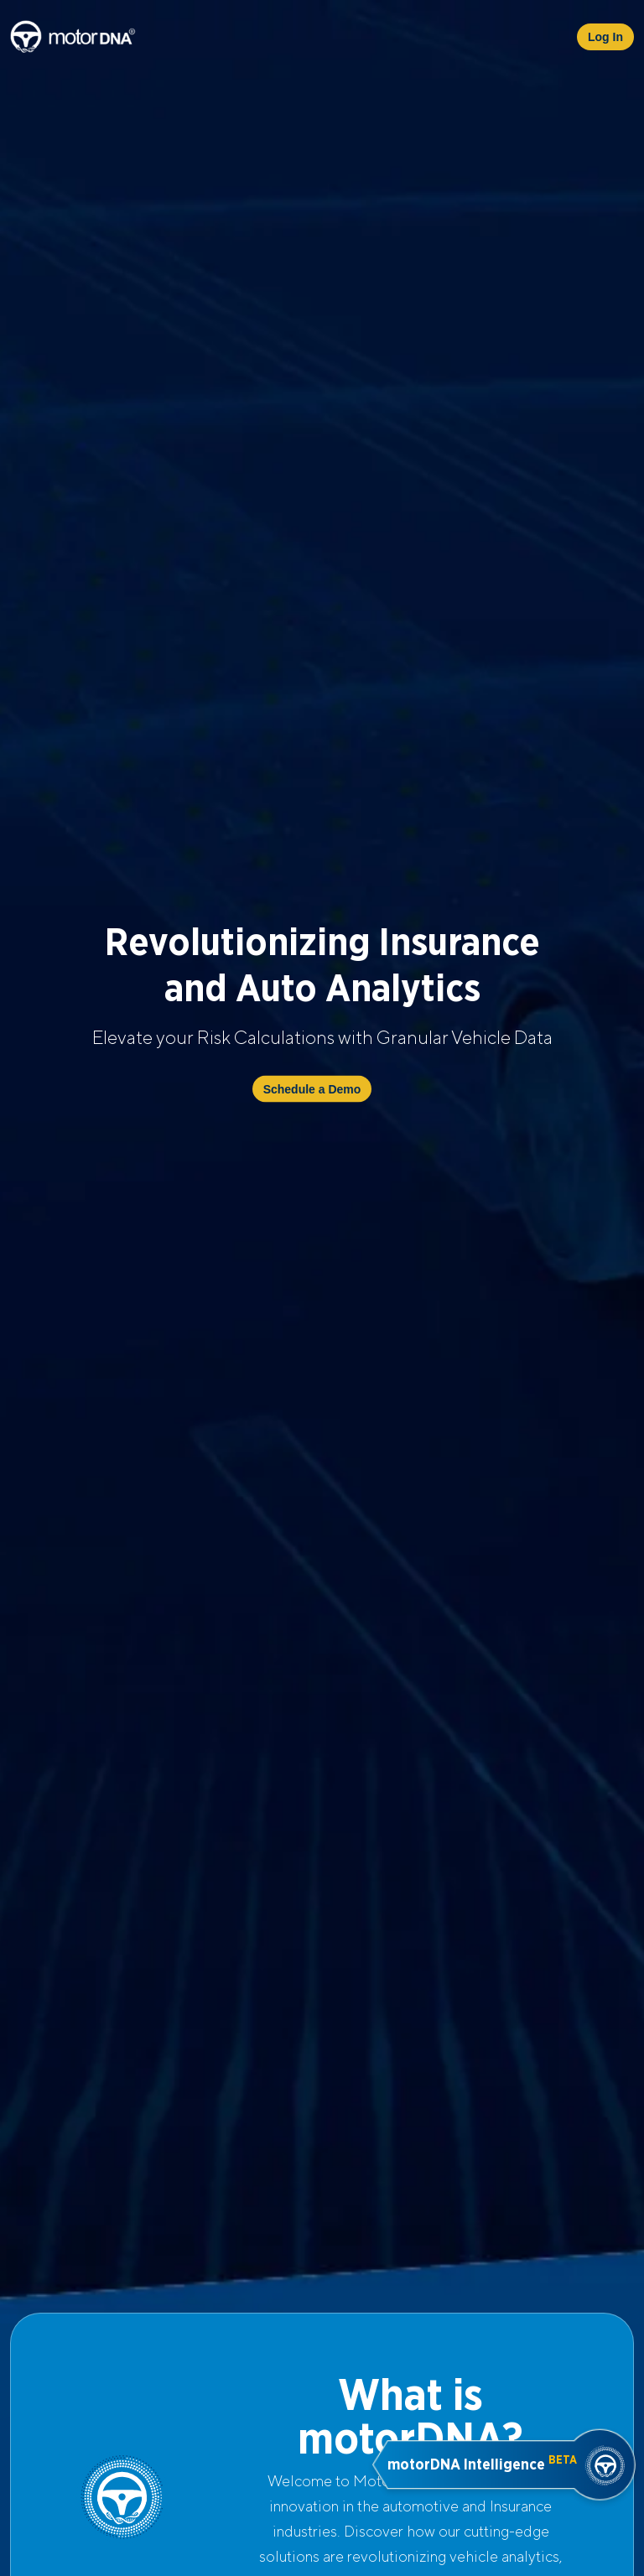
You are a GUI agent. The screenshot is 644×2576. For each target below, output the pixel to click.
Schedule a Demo (312, 1088)
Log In (605, 37)
